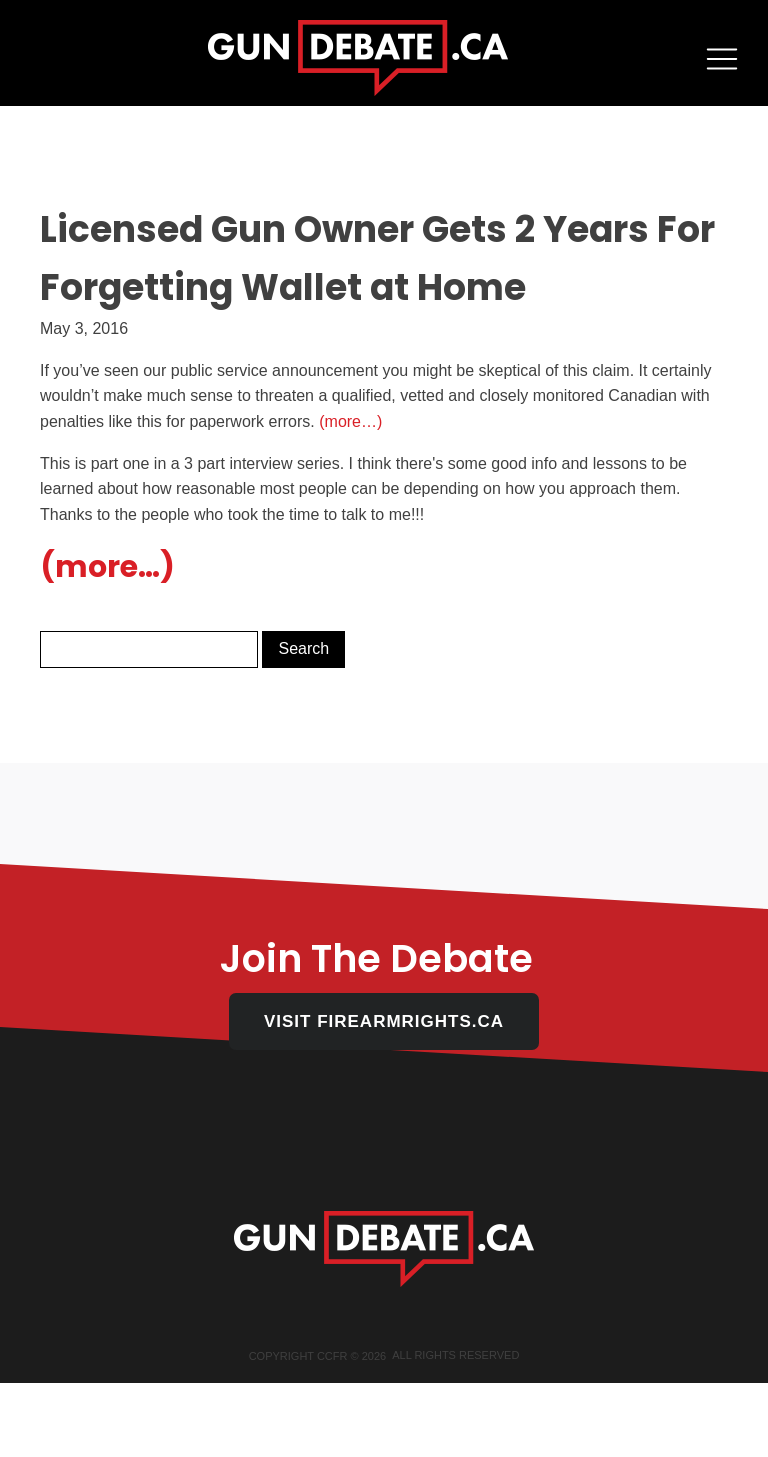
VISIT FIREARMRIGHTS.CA (384, 1021)
